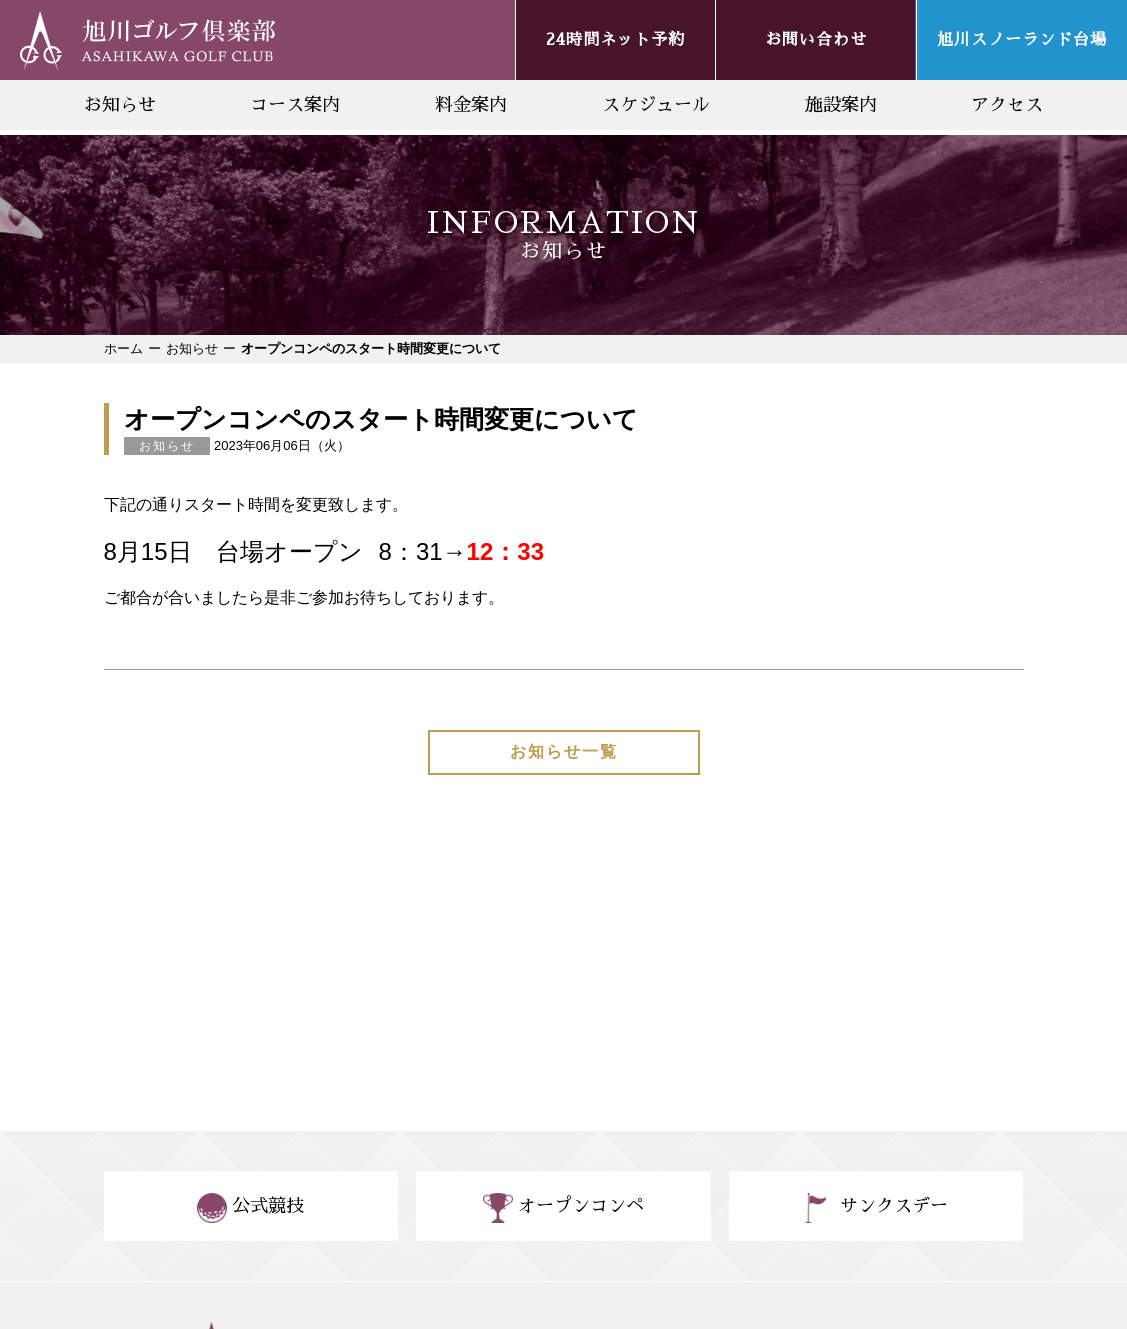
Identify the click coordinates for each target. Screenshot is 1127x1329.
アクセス (1007, 105)
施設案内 (841, 105)
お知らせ (120, 105)
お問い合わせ (816, 40)
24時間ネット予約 (615, 40)
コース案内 (295, 105)
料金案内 (471, 105)
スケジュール (656, 105)
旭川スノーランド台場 (1022, 40)
